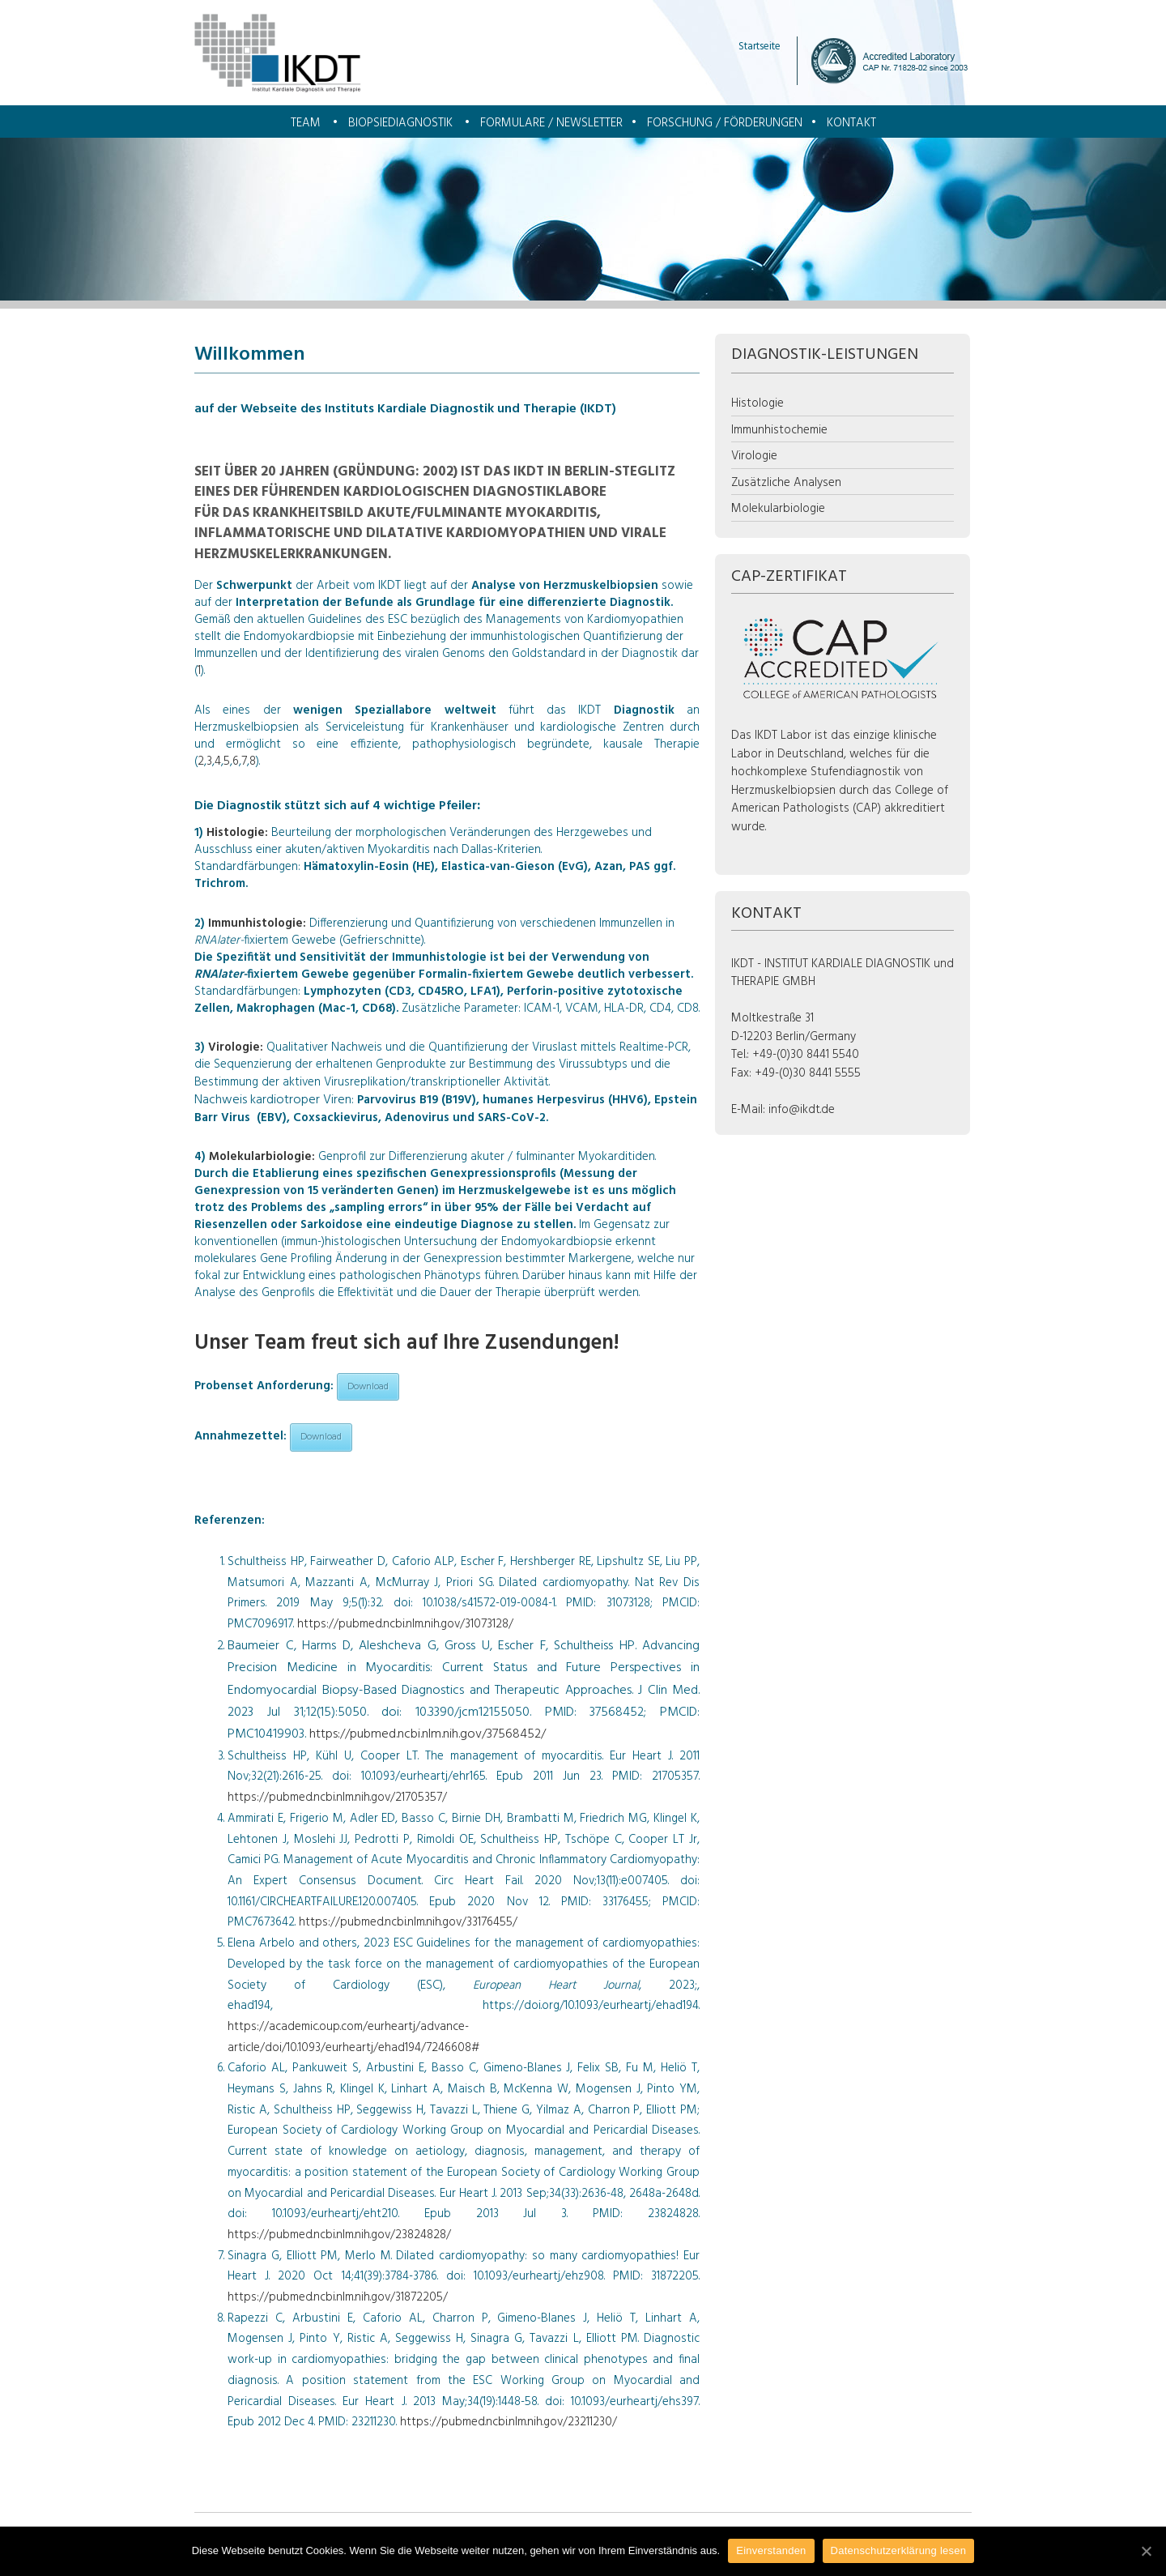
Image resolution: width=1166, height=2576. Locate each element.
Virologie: (237, 1047)
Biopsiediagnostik (400, 123)
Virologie (754, 456)
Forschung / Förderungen (724, 123)
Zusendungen (549, 1343)
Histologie (757, 403)
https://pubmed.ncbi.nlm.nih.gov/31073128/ (405, 1624)
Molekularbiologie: (263, 1156)
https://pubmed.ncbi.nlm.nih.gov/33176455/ (408, 1922)
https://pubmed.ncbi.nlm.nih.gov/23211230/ (508, 2422)
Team (306, 123)
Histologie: (238, 832)
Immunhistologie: (258, 923)
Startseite (759, 46)
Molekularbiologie (778, 508)
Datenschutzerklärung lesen (899, 2550)
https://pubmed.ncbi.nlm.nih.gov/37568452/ (427, 1734)
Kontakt (851, 123)
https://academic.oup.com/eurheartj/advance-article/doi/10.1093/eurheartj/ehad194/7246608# (353, 2037)
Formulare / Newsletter (551, 123)
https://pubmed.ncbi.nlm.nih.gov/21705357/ (337, 1797)
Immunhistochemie (779, 430)
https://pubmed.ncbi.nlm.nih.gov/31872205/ (338, 2297)
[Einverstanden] (1146, 2551)
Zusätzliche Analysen (786, 483)
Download (368, 1387)
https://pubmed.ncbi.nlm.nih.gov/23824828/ (339, 2235)
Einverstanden (771, 2550)
